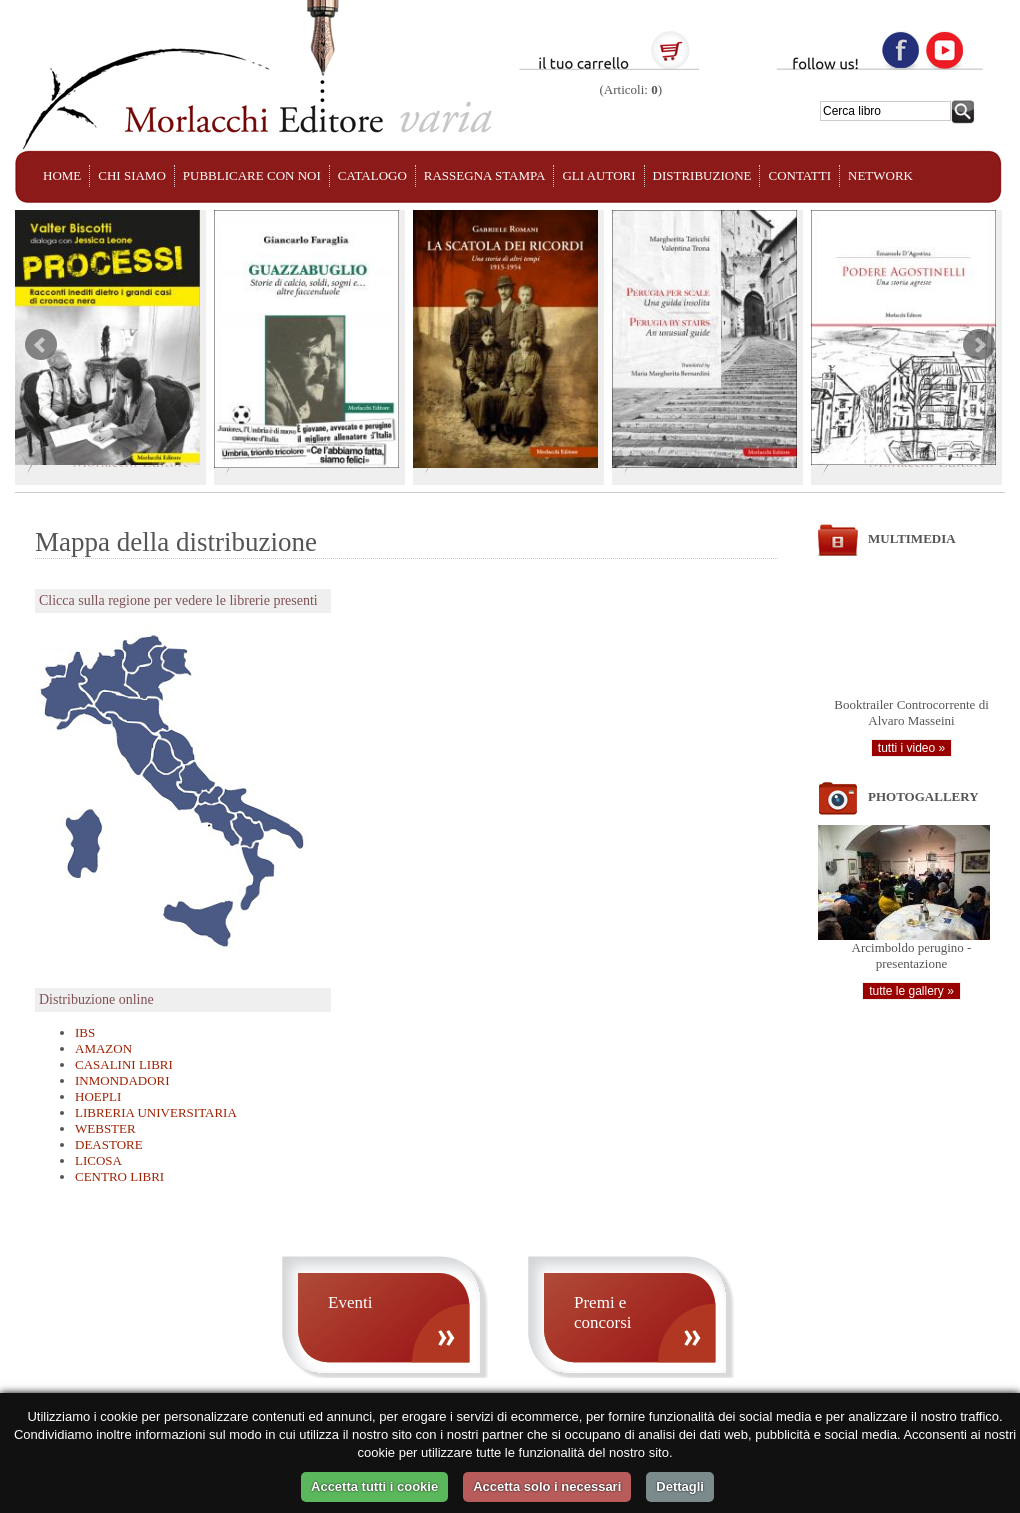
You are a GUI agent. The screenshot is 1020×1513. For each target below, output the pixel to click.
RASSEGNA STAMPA (485, 175)
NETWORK (880, 175)
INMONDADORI (122, 1080)
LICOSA (98, 1160)
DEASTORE (109, 1144)
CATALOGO (372, 175)
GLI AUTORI (598, 175)
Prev (41, 345)
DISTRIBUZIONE (702, 175)
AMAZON (103, 1048)
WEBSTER (105, 1128)
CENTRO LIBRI (119, 1176)
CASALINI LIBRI (124, 1064)
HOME (62, 175)
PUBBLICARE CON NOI (252, 175)
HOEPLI (98, 1096)
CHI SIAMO (132, 175)
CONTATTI (799, 175)
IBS (85, 1032)
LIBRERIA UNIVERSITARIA (156, 1112)
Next (979, 345)
